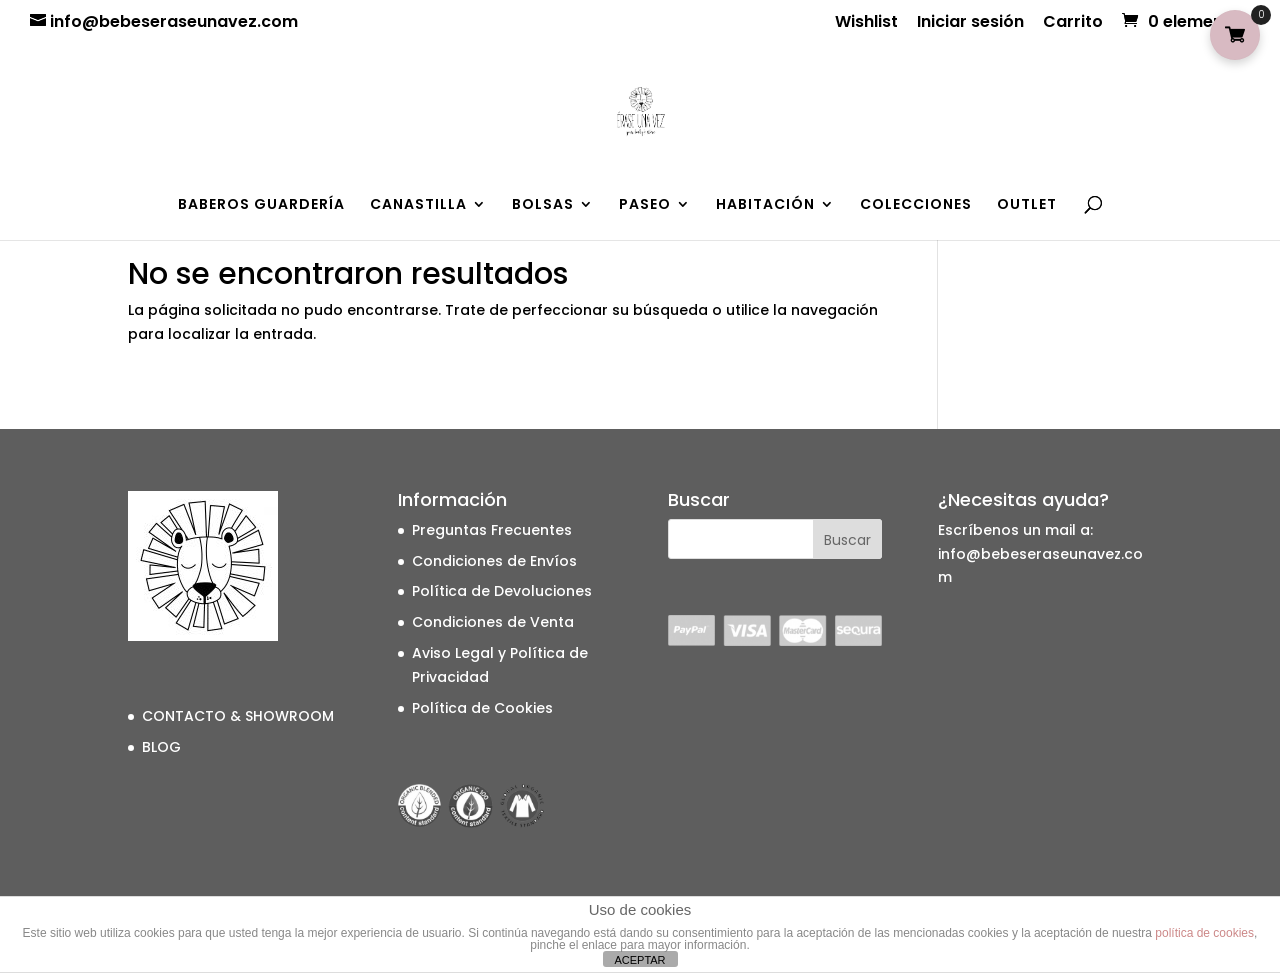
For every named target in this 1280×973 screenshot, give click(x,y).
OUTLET (1027, 205)
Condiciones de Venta (493, 622)
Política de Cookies (482, 708)
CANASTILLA (418, 205)
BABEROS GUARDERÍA (261, 205)
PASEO (645, 205)
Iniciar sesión (970, 23)
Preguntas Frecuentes (492, 530)
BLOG (161, 747)
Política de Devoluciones (502, 591)
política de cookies (1204, 933)
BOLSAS (543, 205)
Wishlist (866, 23)
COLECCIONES (916, 205)
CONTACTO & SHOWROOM (238, 716)
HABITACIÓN (765, 205)
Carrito (1073, 23)
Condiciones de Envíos (494, 561)
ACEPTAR (639, 960)
